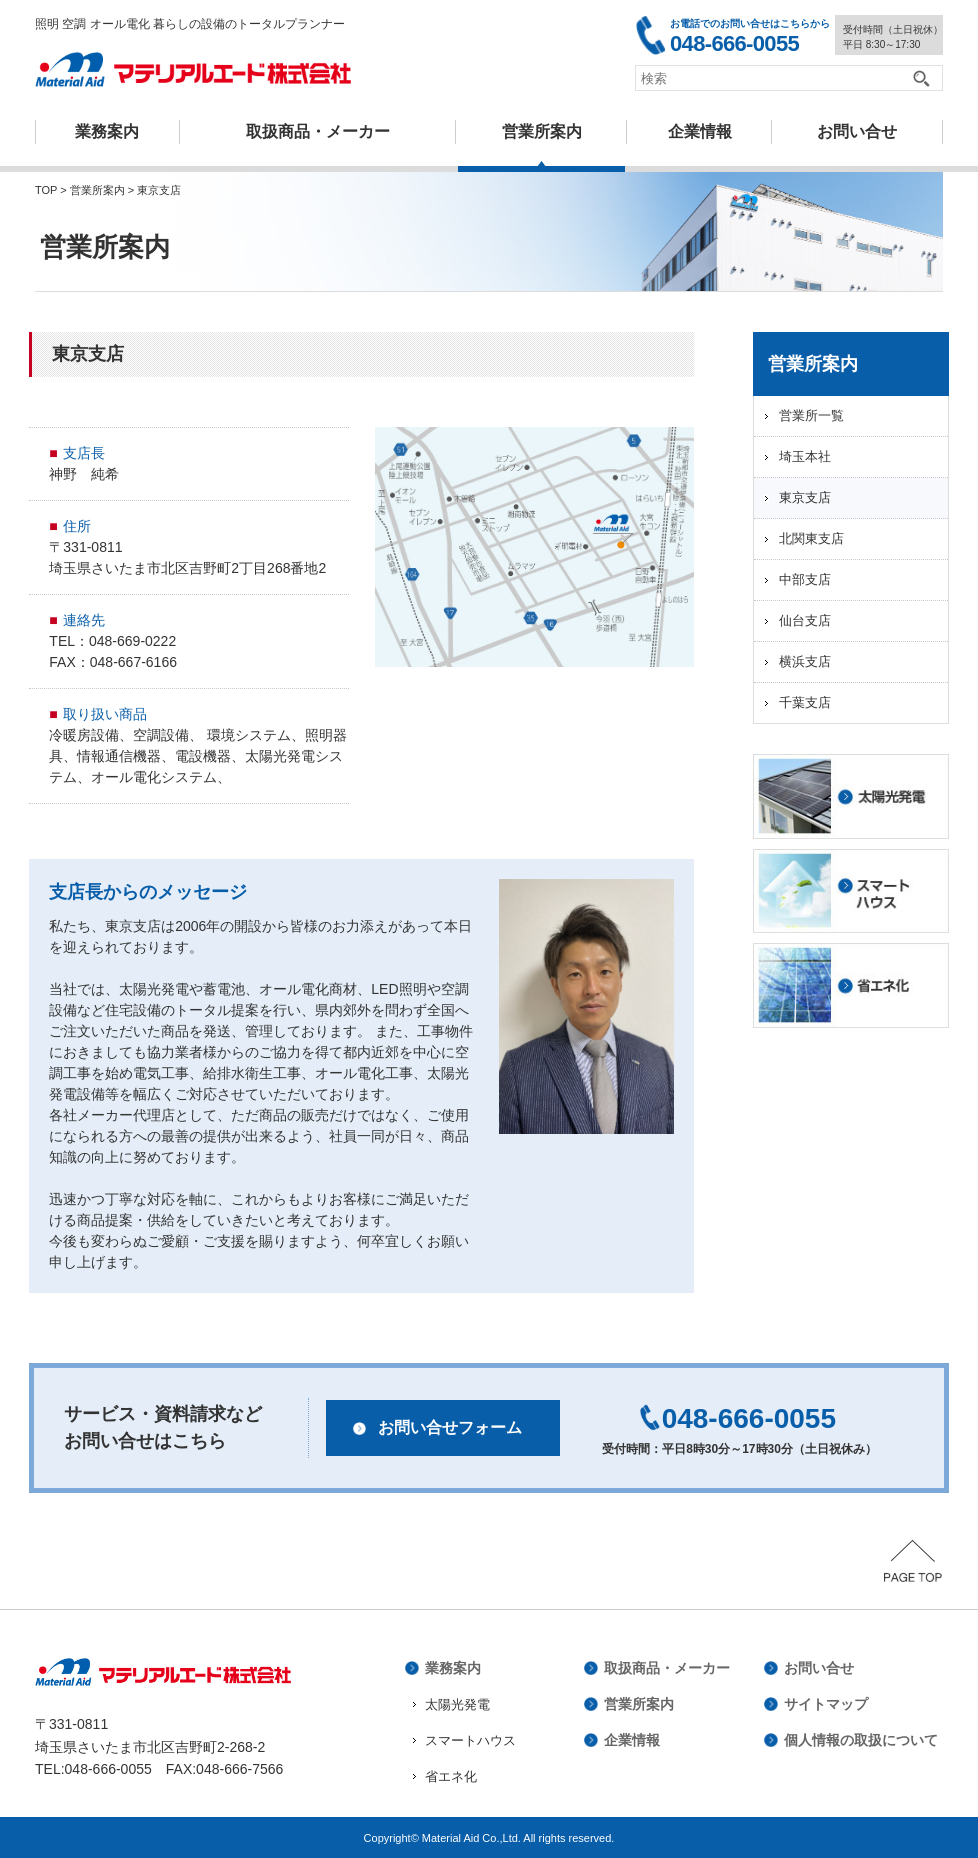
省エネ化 (451, 1776)
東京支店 (805, 497)
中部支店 (805, 579)
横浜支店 (805, 661)
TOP (46, 190)
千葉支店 (805, 702)
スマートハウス (470, 1740)
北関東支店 (811, 538)
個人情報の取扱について (861, 1740)
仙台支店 (805, 620)
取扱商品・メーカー (318, 131)
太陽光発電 (457, 1704)
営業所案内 (542, 131)
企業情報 (700, 131)
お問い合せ (819, 1668)
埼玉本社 (805, 456)
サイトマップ (826, 1704)
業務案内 (107, 131)
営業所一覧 (811, 415)
